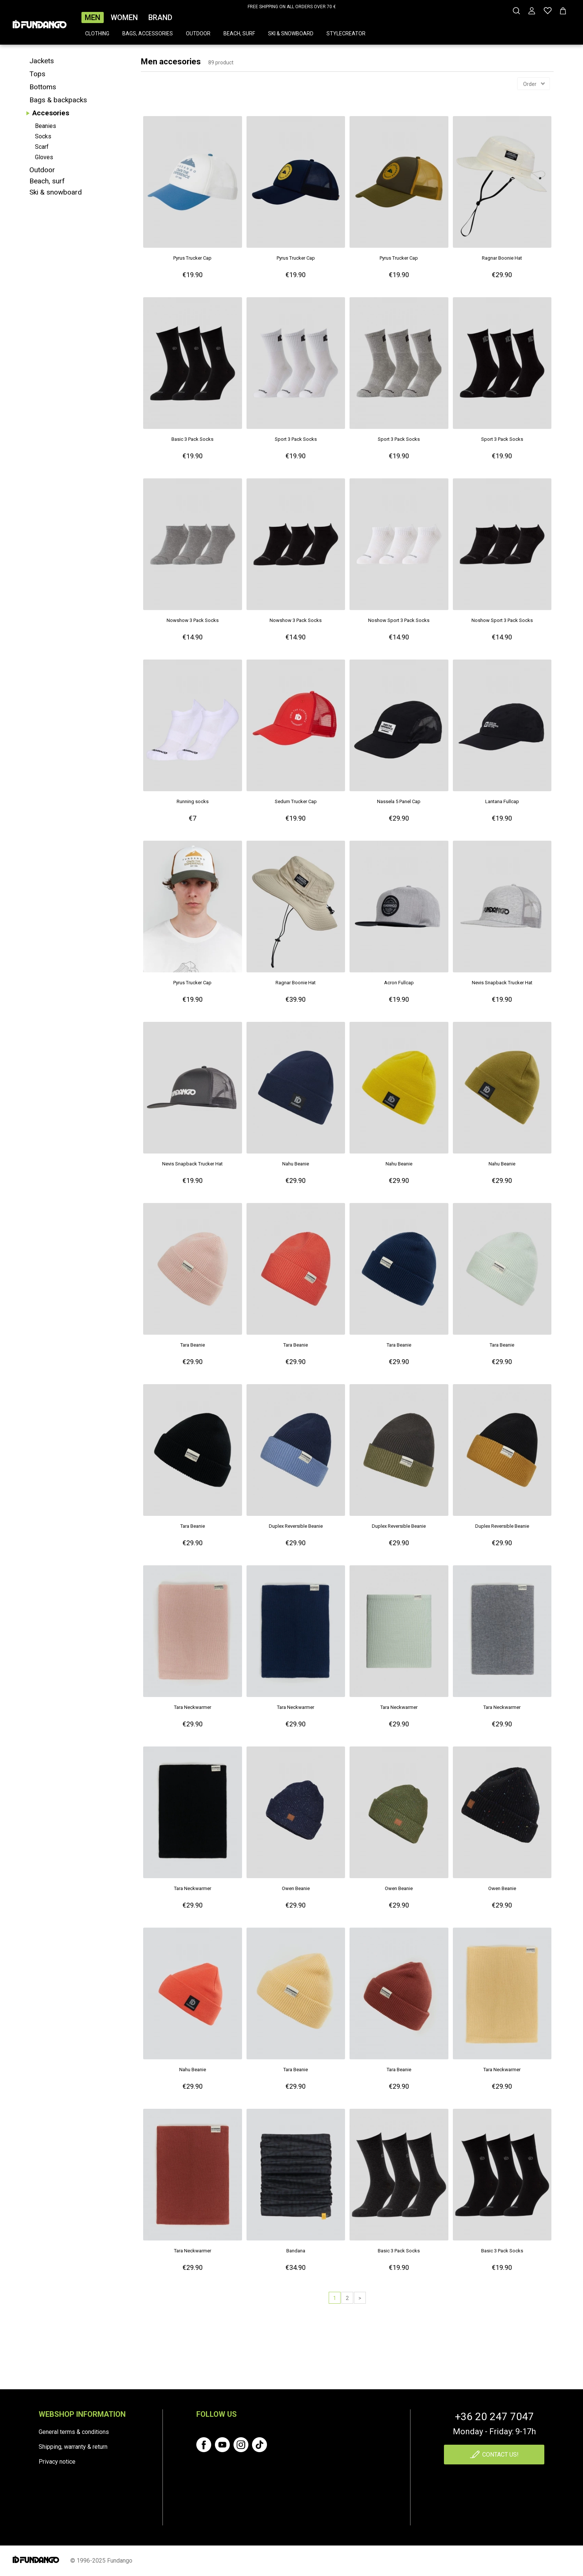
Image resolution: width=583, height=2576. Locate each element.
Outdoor (198, 33)
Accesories (50, 113)
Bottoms (42, 87)
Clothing (97, 33)
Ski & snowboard (290, 33)
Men (92, 17)
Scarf (42, 146)
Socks (43, 136)
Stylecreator (345, 33)
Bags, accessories (147, 33)
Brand (160, 17)
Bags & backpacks (58, 100)
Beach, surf (239, 33)
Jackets (41, 61)
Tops (37, 74)
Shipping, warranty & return (73, 2446)
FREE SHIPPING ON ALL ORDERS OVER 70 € (292, 6)
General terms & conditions (74, 2431)
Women (124, 17)
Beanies (45, 125)
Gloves (44, 157)
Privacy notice (57, 2461)
